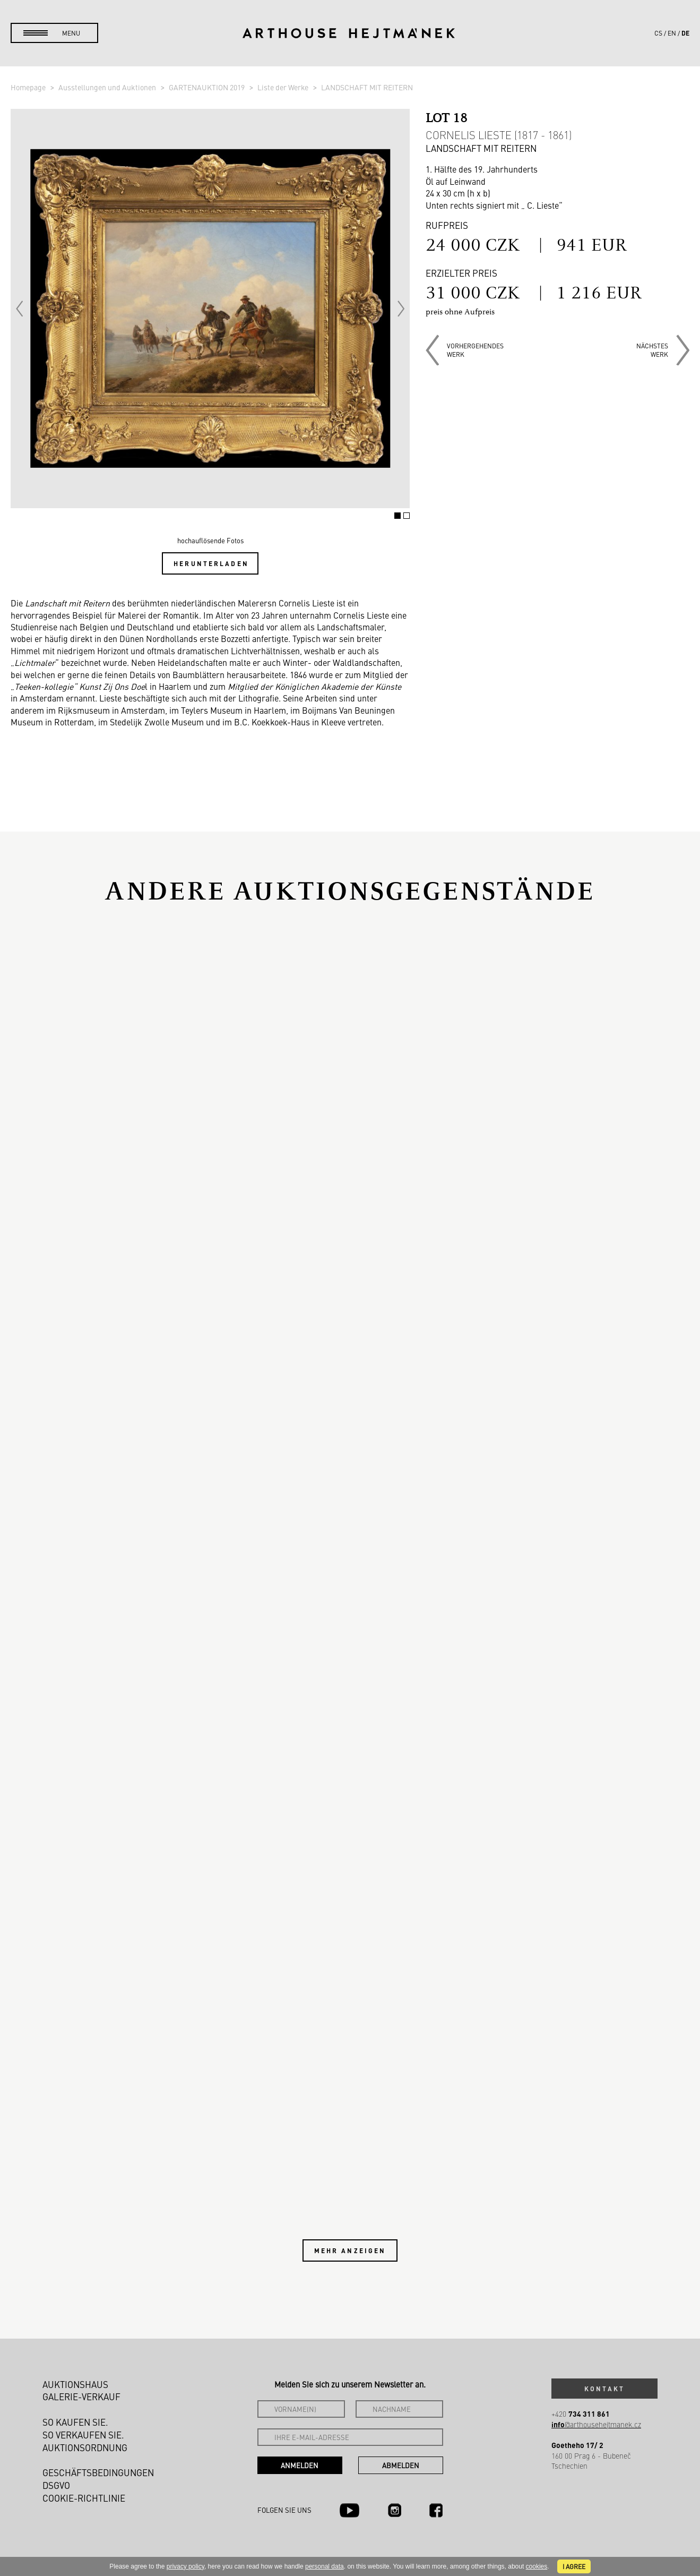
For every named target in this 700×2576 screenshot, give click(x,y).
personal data (324, 2566)
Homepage (29, 87)
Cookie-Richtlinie (83, 2498)
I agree (574, 2566)
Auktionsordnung (84, 2447)
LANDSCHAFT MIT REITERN (367, 87)
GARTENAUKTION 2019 (207, 87)
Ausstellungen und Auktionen (108, 87)
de (685, 33)
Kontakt (604, 2388)
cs (658, 33)
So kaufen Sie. (75, 2422)
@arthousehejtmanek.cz (596, 2424)
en (672, 33)
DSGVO (56, 2485)
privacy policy (185, 2566)
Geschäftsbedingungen (98, 2472)
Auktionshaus (75, 2384)
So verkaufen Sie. (83, 2434)
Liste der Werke (283, 87)
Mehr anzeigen (350, 2250)
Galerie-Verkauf (81, 2396)
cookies (537, 2566)
